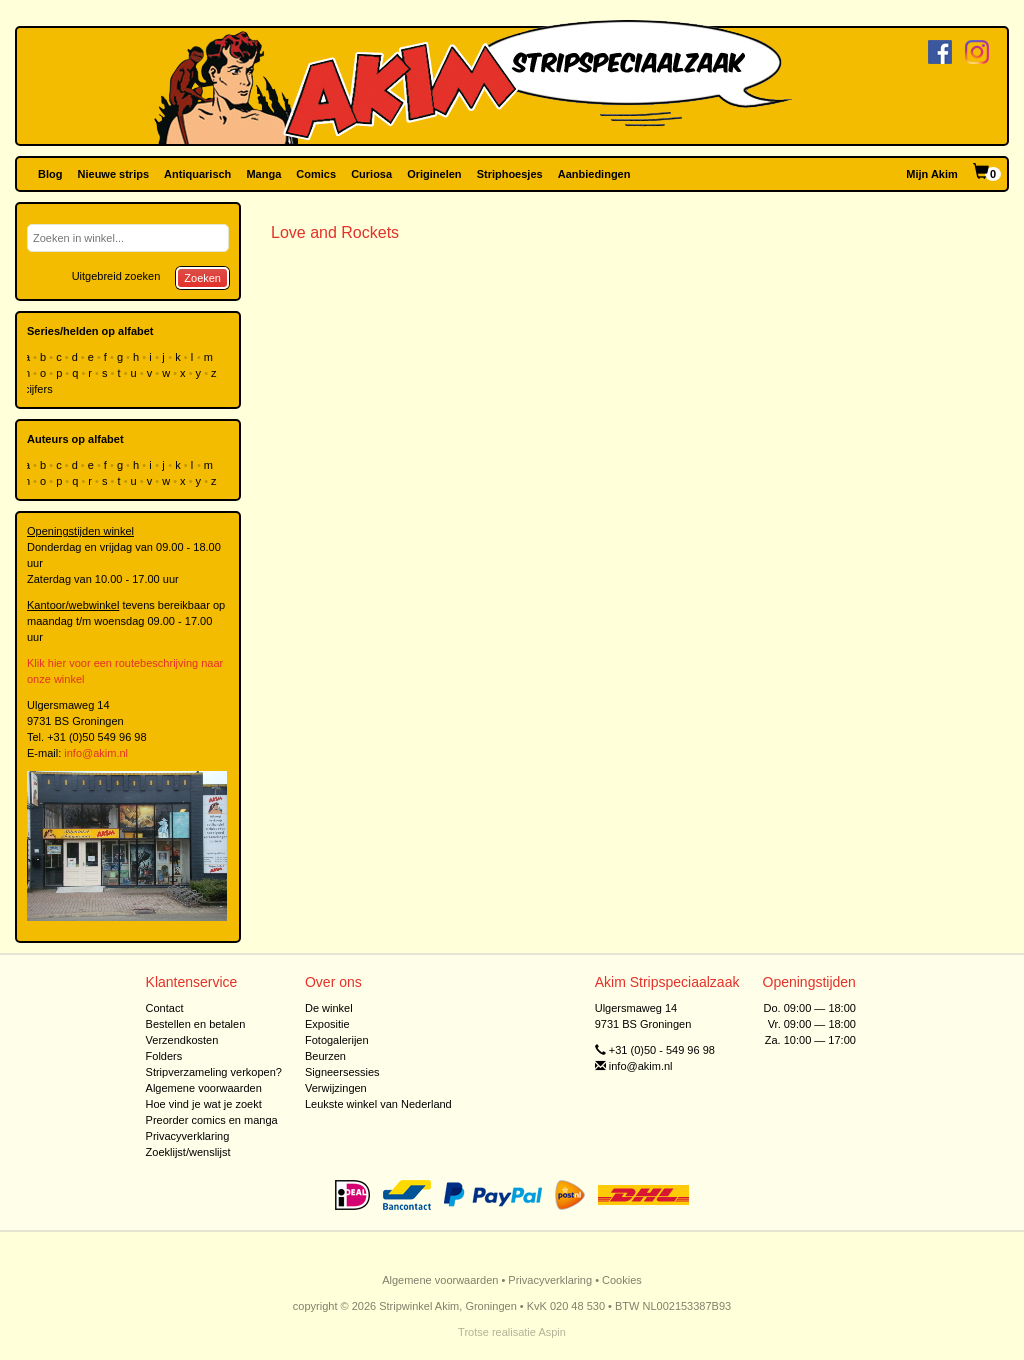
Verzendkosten (182, 1040)
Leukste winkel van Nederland (378, 1104)
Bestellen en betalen (196, 1024)
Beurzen (325, 1056)
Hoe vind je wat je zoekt (204, 1104)
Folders (164, 1056)
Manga (263, 174)
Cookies (622, 1280)
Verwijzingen (336, 1088)
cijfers (40, 389)
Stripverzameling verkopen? (214, 1072)
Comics (316, 174)
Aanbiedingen (594, 174)
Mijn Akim (932, 174)
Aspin (552, 1332)
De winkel (329, 1008)
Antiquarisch (197, 174)
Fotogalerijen (337, 1040)
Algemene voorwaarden (204, 1088)
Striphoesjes (510, 174)
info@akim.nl (96, 753)
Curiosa (371, 174)
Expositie (327, 1024)
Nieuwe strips (114, 174)
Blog (50, 174)
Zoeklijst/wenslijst (188, 1152)
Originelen (434, 174)
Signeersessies (342, 1072)
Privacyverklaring (188, 1136)
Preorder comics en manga (212, 1120)
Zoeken (202, 278)
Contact (165, 1008)
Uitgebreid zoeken (116, 276)
